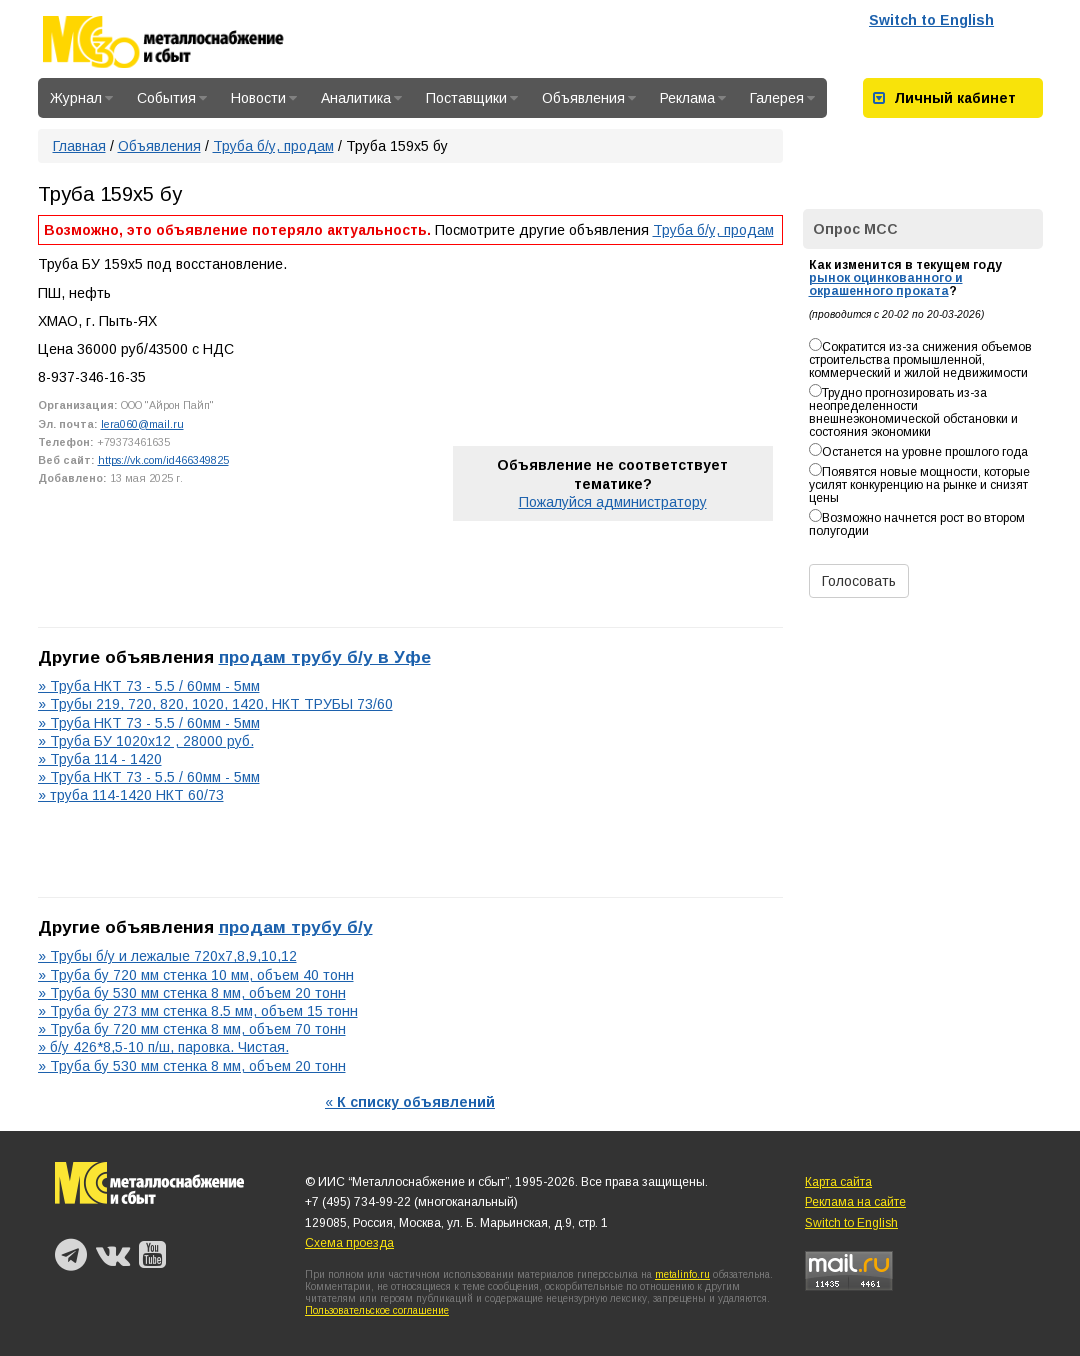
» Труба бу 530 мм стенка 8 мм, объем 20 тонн (192, 993)
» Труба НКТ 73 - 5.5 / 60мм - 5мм (149, 686)
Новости (264, 98)
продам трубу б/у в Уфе (325, 657)
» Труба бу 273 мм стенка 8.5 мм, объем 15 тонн (198, 1011)
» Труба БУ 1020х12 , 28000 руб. (146, 741)
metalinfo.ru (682, 1274)
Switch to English (931, 20)
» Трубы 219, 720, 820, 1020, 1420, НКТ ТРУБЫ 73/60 (215, 704)
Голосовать (859, 581)
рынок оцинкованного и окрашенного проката (886, 284)
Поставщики (472, 98)
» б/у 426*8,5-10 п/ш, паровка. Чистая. (163, 1047)
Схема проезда (349, 1243)
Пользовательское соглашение (377, 1310)
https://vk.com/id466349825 (163, 460)
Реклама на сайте (855, 1202)
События (172, 98)
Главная (79, 146)
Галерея (782, 98)
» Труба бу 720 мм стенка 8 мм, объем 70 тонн (192, 1029)
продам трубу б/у (296, 927)
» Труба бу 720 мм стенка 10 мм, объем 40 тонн (196, 975)
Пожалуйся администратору (613, 502)
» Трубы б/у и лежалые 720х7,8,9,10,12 (167, 956)
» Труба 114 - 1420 (100, 759)
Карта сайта (838, 1182)
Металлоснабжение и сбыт (190, 42)
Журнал (81, 98)
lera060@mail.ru (142, 424)
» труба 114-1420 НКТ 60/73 (131, 795)
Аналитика (361, 98)
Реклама (693, 98)
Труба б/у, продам (273, 146)
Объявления (589, 98)
